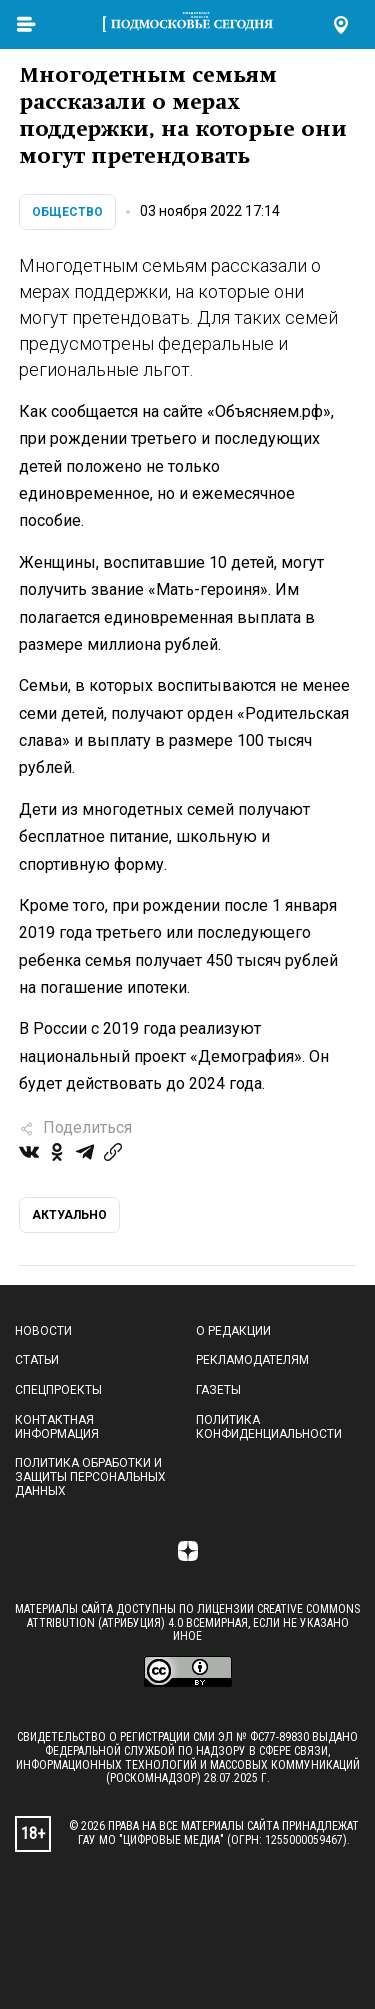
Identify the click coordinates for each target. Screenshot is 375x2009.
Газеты (218, 1390)
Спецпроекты (58, 1390)
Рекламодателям (252, 1360)
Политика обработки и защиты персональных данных (90, 1477)
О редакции (233, 1331)
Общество (67, 212)
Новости (43, 1331)
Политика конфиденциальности (269, 1427)
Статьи (37, 1360)
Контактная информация (57, 1427)
